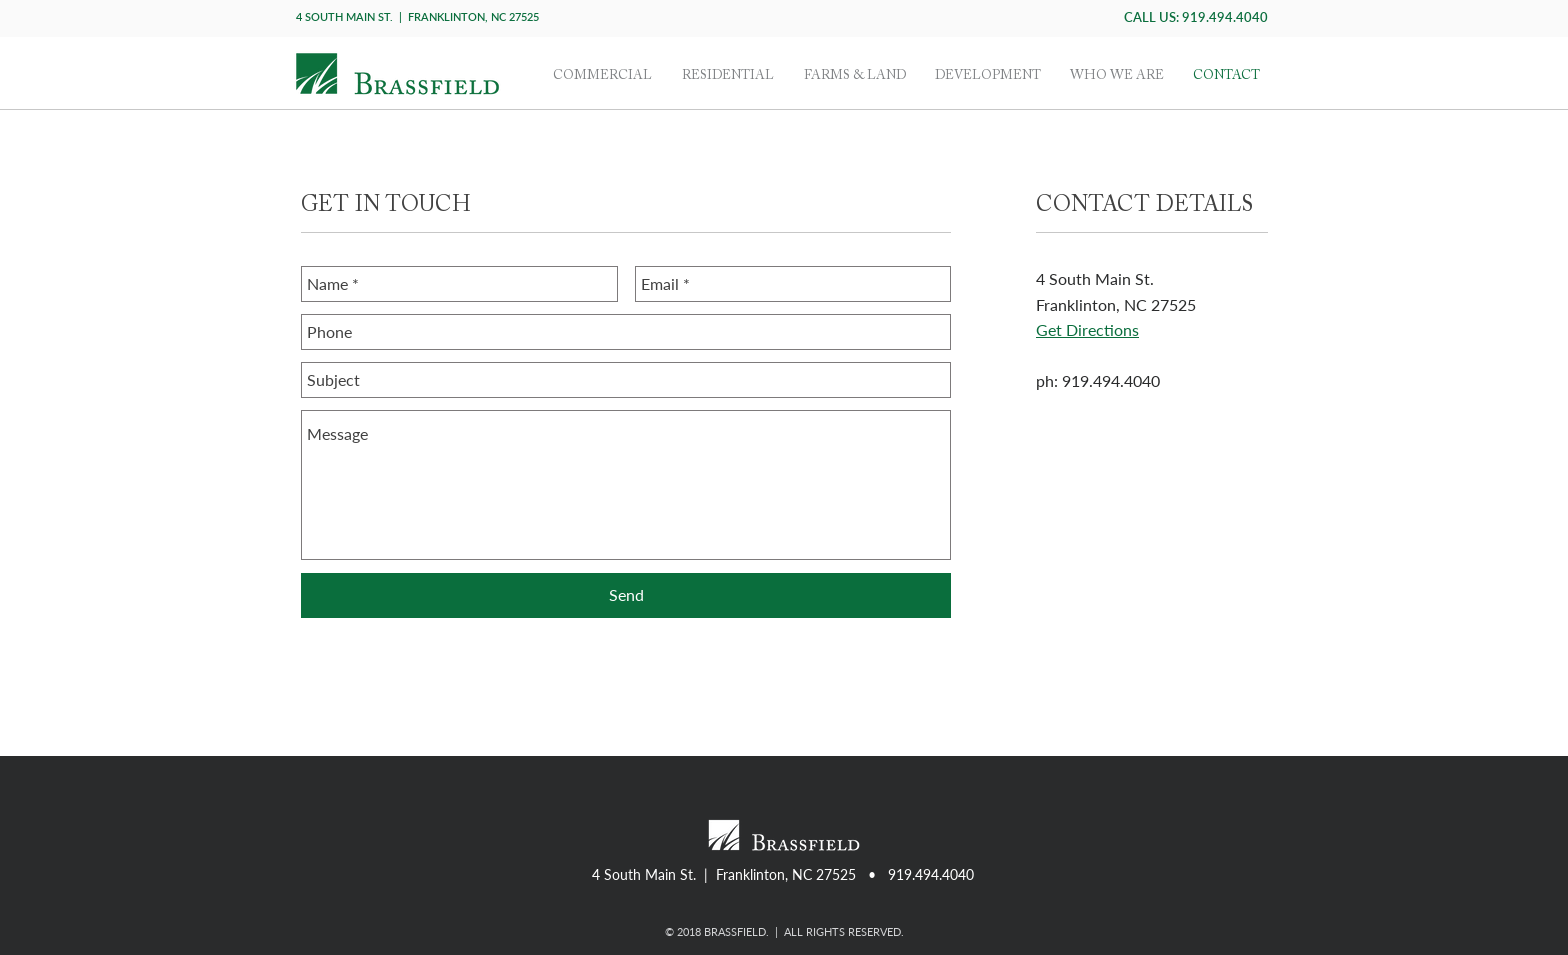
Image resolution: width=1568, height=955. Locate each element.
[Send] (626, 595)
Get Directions (1087, 329)
